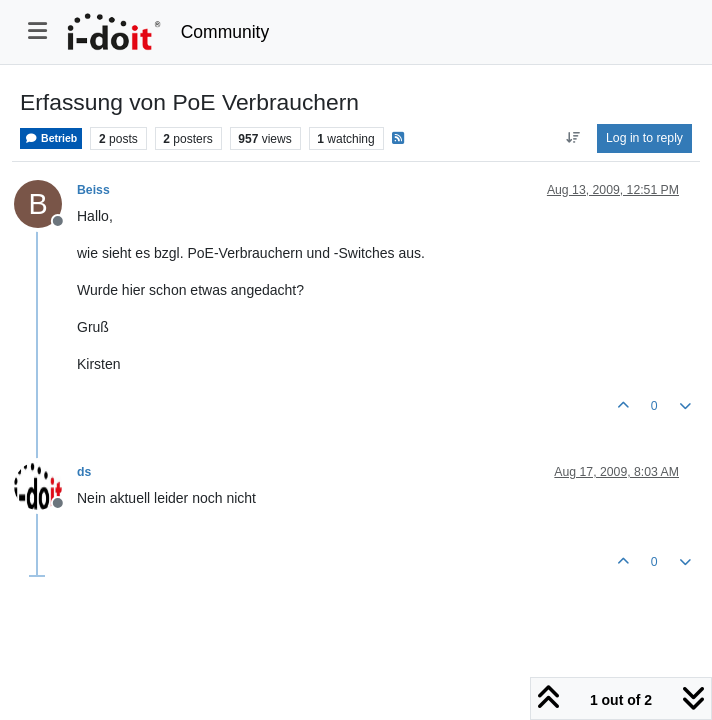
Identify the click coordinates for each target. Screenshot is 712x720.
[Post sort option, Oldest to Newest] (572, 138)
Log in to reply (644, 138)
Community (225, 32)
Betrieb (51, 138)
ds (84, 472)
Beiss (93, 190)
